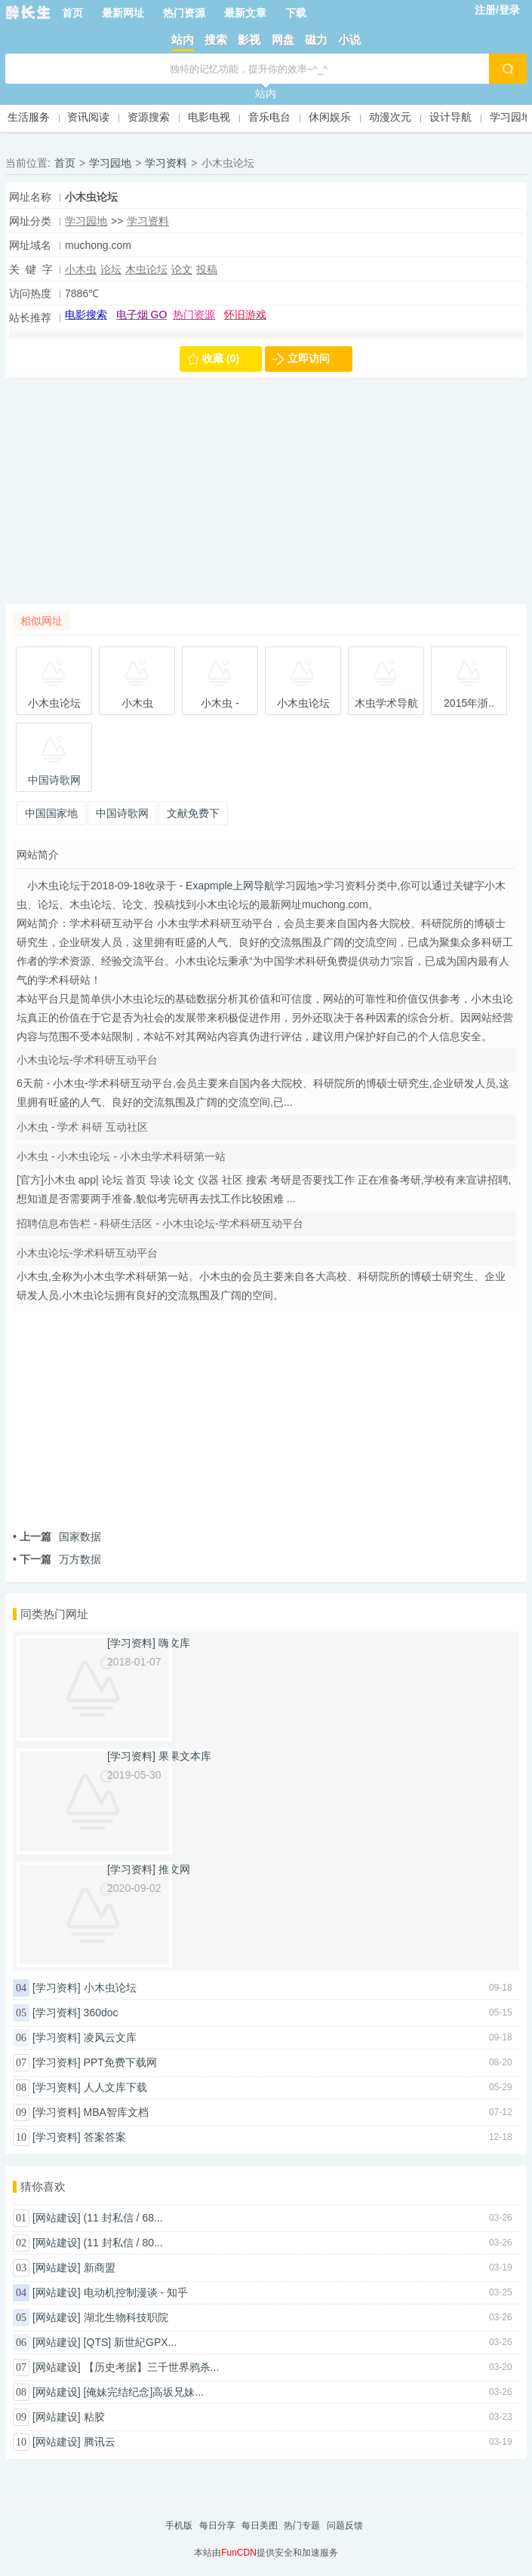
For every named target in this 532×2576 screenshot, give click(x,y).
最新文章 (245, 13)
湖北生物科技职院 (126, 2317)
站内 (182, 39)
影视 (249, 39)
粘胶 (94, 2417)
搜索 (215, 39)
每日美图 (259, 2525)
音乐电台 (269, 117)
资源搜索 (149, 117)
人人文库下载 (115, 2087)
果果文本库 (184, 1756)
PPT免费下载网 (120, 2062)
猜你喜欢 (43, 2186)
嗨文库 (174, 1643)
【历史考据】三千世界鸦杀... (152, 2367)
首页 (72, 13)
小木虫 (81, 269)
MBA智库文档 (116, 2112)
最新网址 (123, 13)
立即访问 (309, 358)
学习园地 (511, 117)
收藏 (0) (220, 358)
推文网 (174, 1869)
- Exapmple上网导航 (226, 886)
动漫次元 (390, 117)
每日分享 (217, 2525)
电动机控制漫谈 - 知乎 (136, 2292)
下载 (295, 13)
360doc (101, 2012)
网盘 (283, 39)
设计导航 (450, 117)
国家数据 (57, 1537)
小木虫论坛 (110, 1988)
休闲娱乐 (330, 117)
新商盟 (99, 2267)
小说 (349, 39)
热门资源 (184, 13)
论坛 (110, 269)
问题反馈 (345, 2525)
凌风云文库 (110, 2037)
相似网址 (41, 621)
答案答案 (105, 2137)
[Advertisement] (266, 498)
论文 (181, 269)
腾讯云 (99, 2442)
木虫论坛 (146, 269)
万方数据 (57, 1559)
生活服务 (29, 117)
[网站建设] (56, 2218)
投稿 (206, 269)
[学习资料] (56, 1988)
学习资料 (166, 163)
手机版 (178, 2525)
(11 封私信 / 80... (123, 2243)
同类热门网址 (54, 1613)
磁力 (316, 39)
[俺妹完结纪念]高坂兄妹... (144, 2392)
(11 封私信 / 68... (123, 2218)
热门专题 (302, 2525)
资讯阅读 (88, 117)
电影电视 (209, 117)
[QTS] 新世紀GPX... (130, 2342)
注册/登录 (497, 10)
